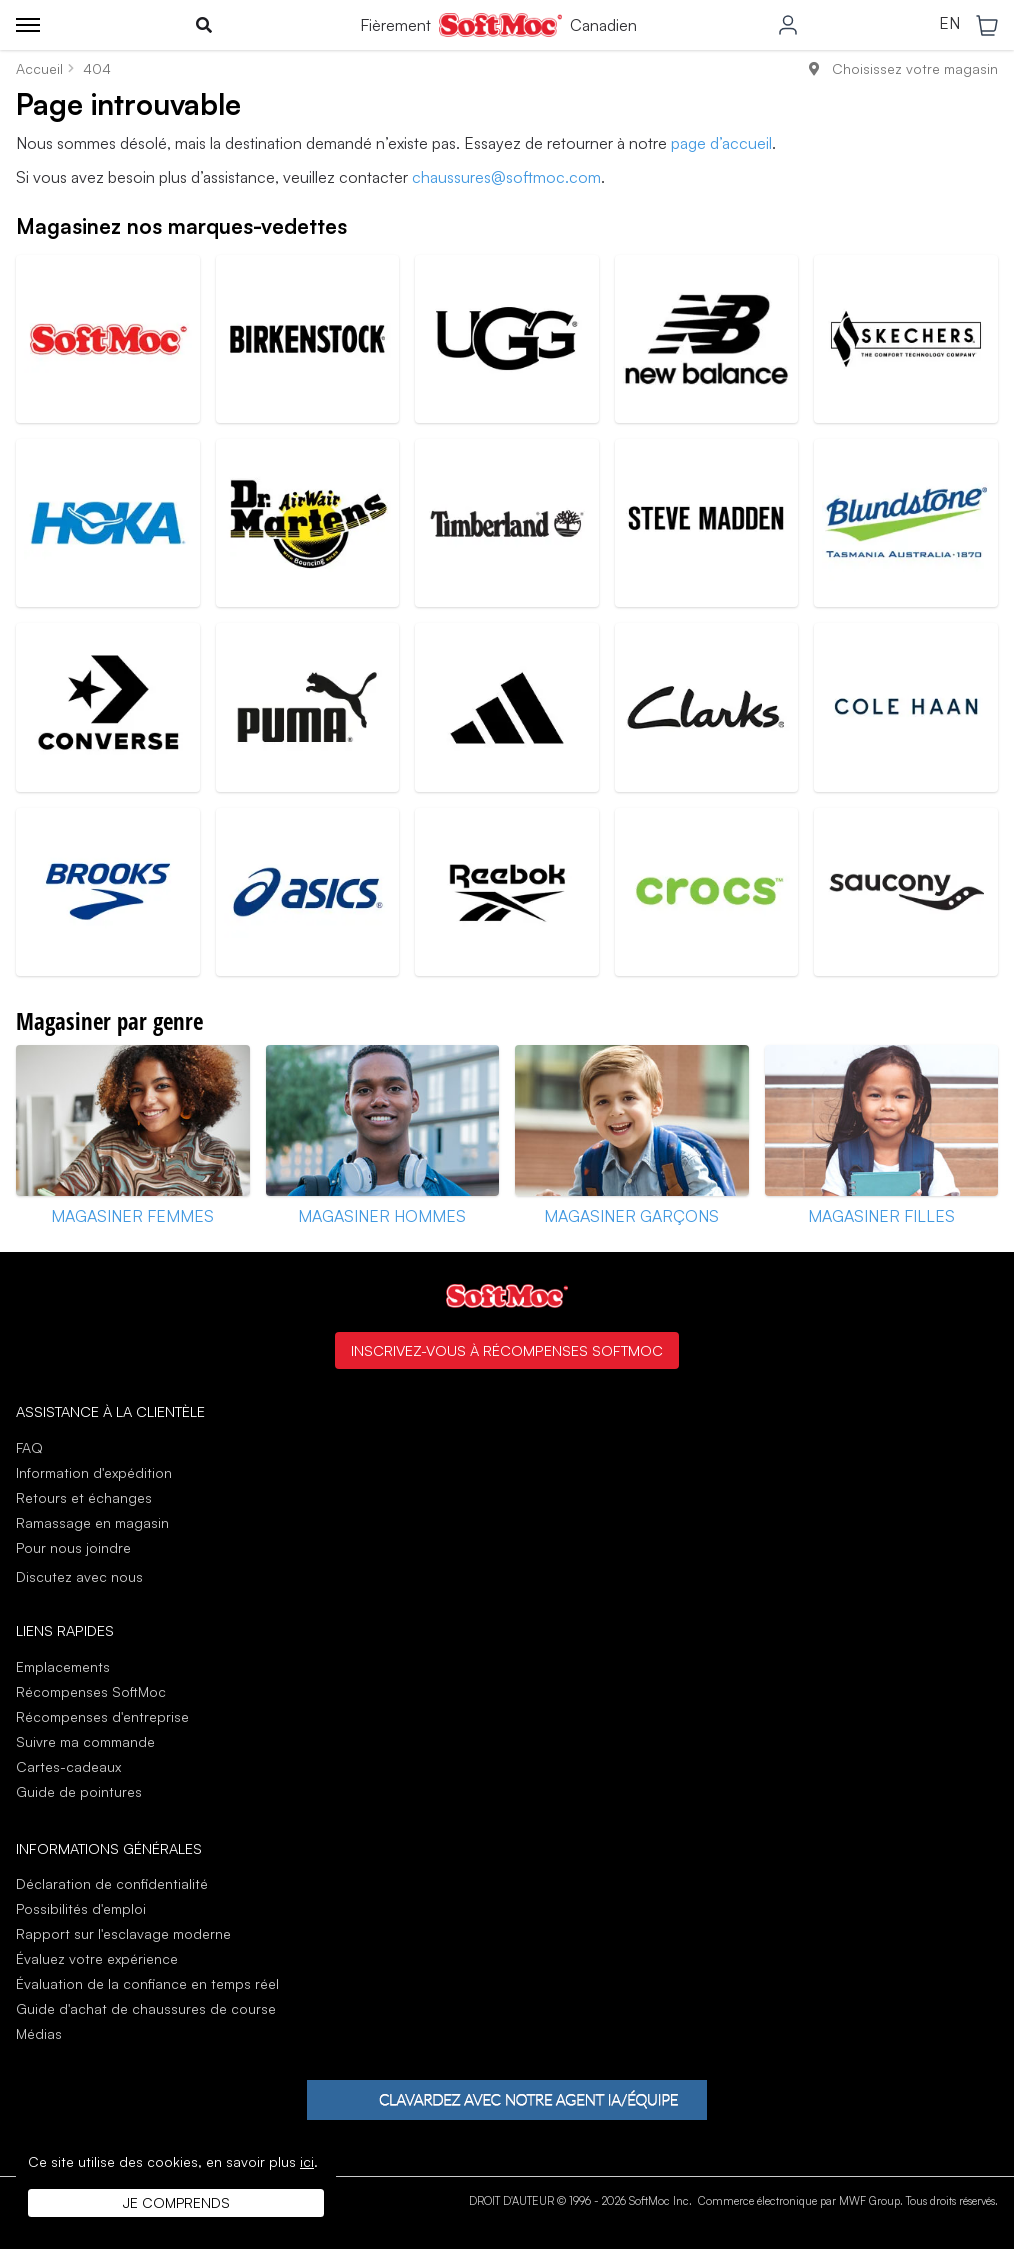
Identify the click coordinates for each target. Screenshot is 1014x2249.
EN (949, 24)
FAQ (29, 1447)
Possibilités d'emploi (81, 1908)
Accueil (39, 68)
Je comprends (176, 2202)
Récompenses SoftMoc (91, 1691)
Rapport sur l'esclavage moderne (123, 1933)
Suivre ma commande (85, 1741)
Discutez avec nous (79, 1577)
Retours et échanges (84, 1497)
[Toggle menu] (28, 25)
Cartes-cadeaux (68, 1766)
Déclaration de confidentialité (112, 1883)
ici (307, 2161)
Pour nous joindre (73, 1547)
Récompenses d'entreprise (102, 1716)
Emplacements (63, 1666)
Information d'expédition (94, 1472)
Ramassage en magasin (92, 1522)
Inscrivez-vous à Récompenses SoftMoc (507, 1350)
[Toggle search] (204, 25)
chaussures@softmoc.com (506, 177)
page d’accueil (721, 143)
